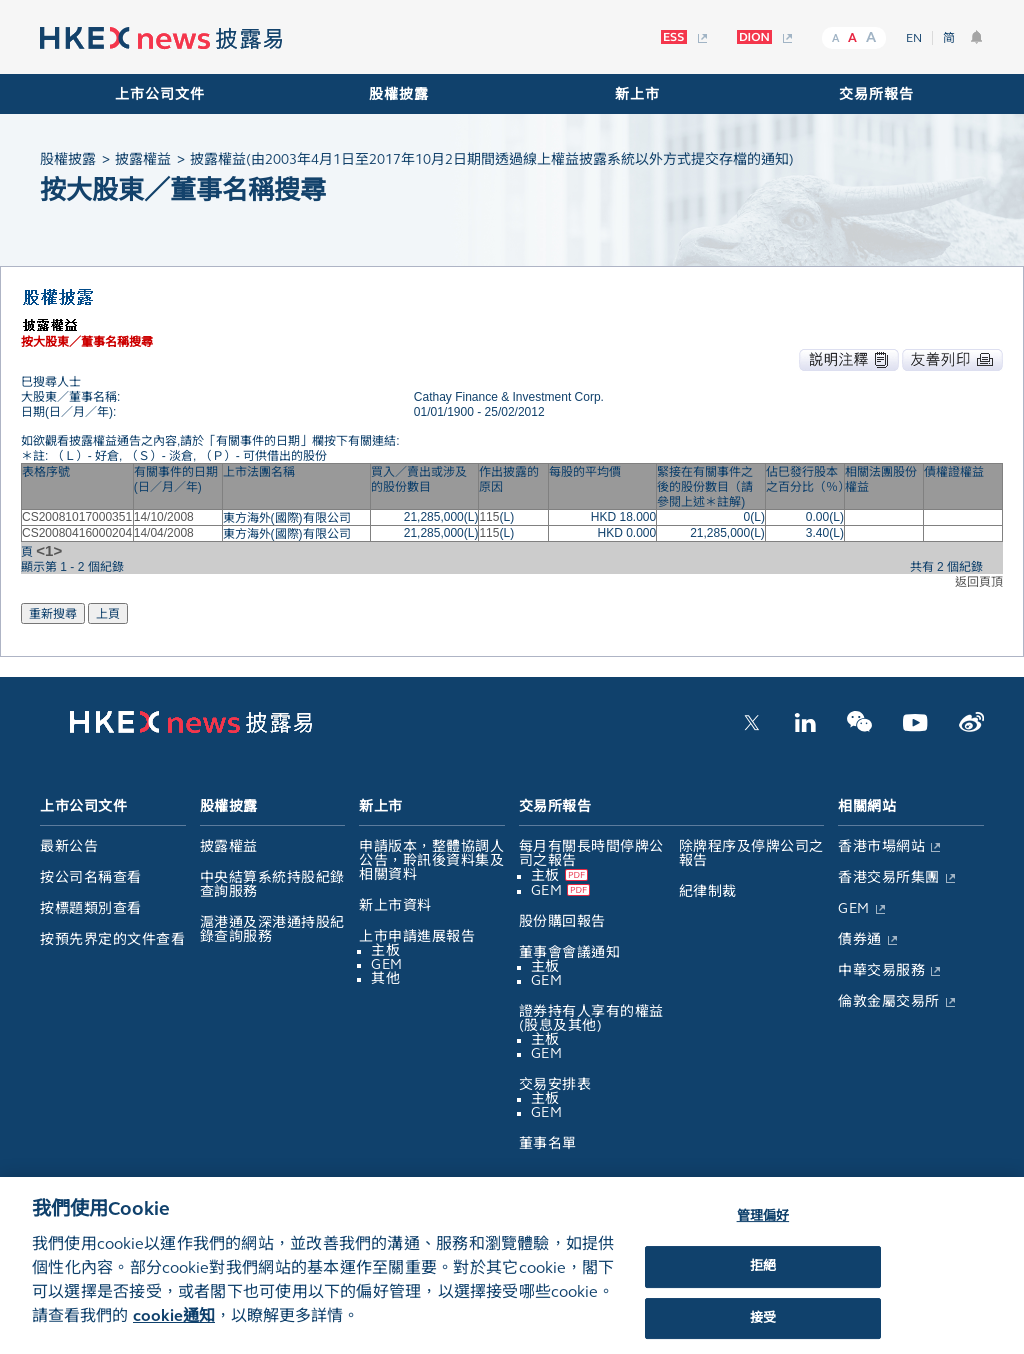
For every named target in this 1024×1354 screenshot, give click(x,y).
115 (489, 517)
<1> (49, 550)
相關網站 (867, 806)
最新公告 (69, 846)
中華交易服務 (881, 970)
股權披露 (399, 94)
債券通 (860, 939)
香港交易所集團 (889, 877)
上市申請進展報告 (417, 936)
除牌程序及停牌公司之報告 (751, 853)
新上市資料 (395, 905)
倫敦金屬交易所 (889, 1001)
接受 (763, 1332)
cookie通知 (174, 1329)
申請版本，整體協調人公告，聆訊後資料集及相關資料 (431, 860)
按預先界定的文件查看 (112, 939)
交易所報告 (876, 94)
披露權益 (229, 846)
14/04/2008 (164, 533)
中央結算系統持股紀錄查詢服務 (272, 884)
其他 (385, 978)
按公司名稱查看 (91, 877)
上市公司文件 (160, 94)
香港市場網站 (881, 846)
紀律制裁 (708, 891)
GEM (387, 964)
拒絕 (763, 1280)
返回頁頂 (979, 582)
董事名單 (548, 1143)
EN (914, 38)
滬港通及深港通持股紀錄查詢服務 (272, 929)
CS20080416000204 (77, 533)
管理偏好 (763, 1230)
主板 (385, 950)
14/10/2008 (164, 517)
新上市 (637, 94)
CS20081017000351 (77, 517)
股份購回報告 (562, 921)
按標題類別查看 (91, 908)
